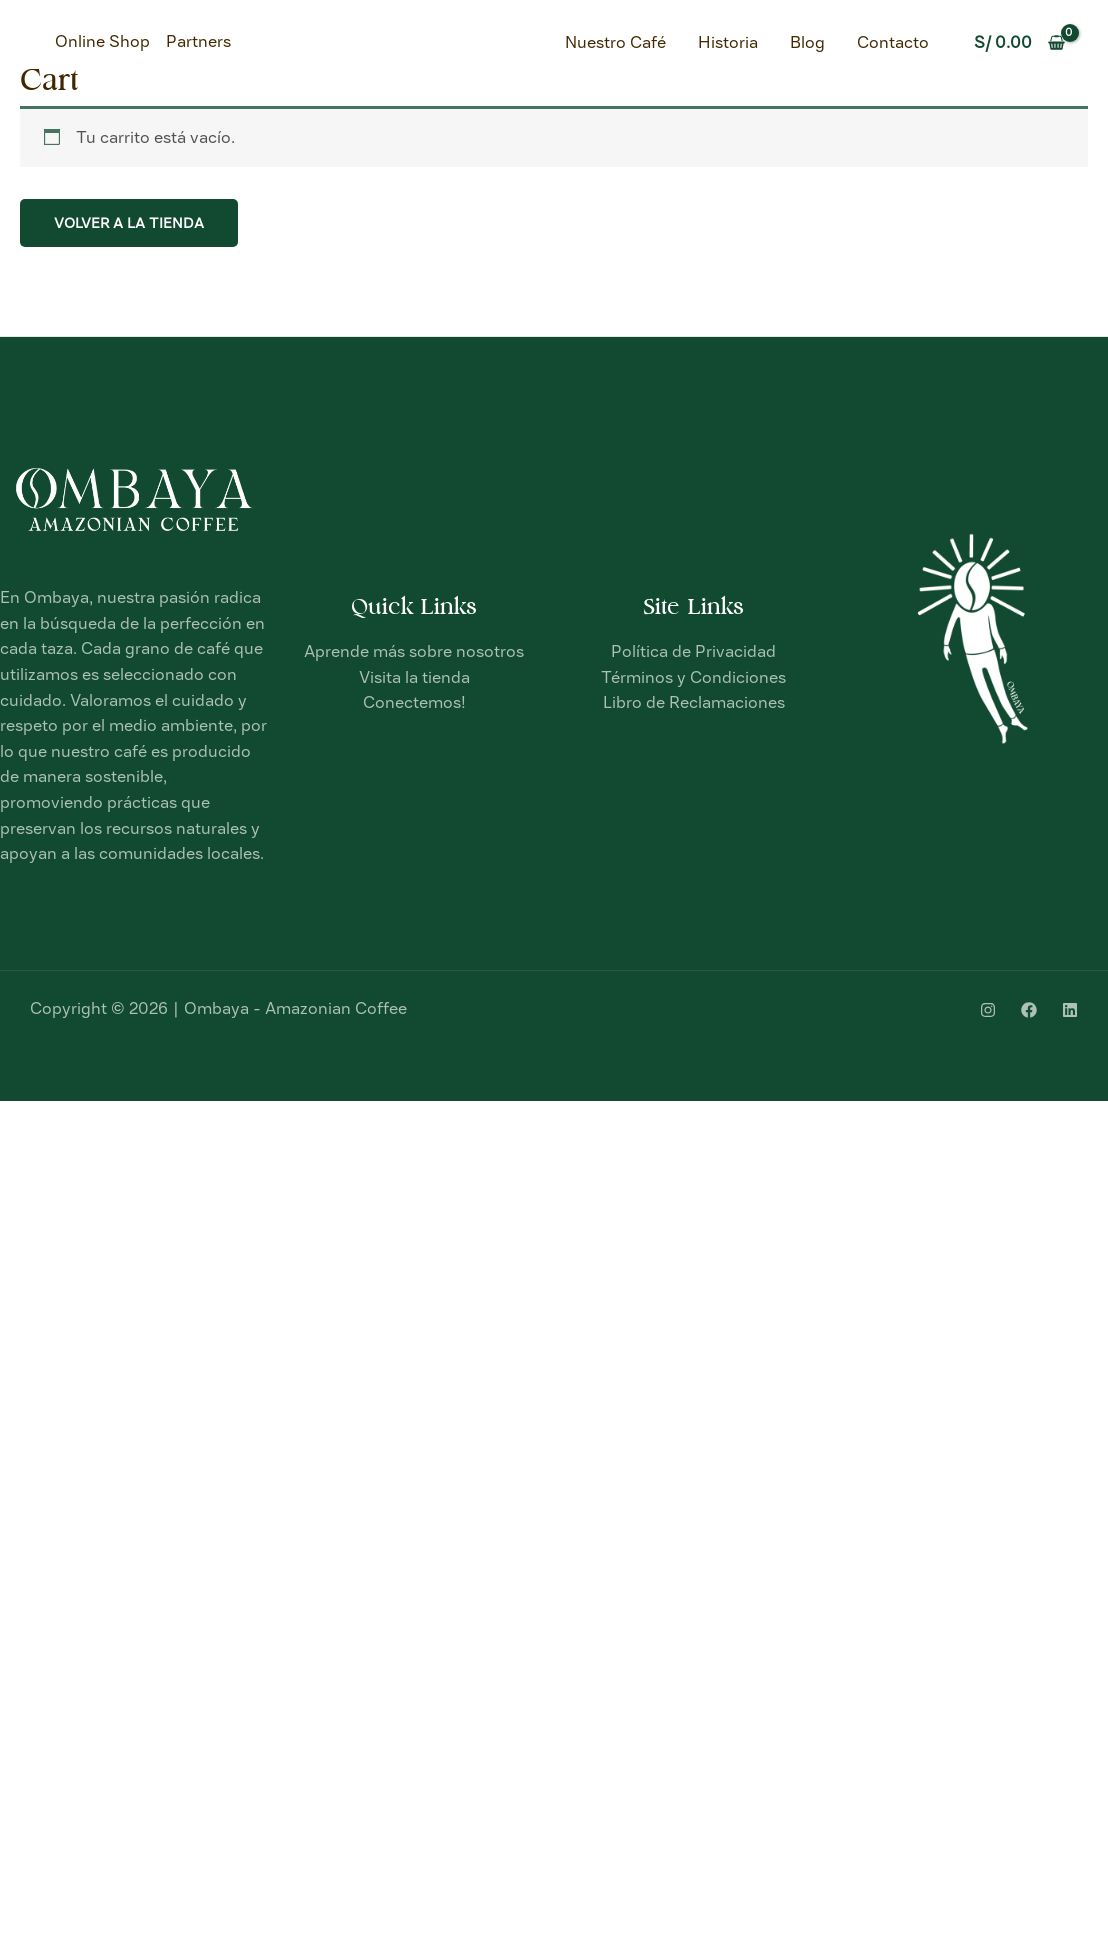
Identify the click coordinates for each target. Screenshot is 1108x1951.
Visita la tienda (414, 677)
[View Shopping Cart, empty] (1019, 43)
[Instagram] (988, 1010)
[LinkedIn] (1070, 1010)
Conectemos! (414, 702)
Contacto (893, 42)
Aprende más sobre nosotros (414, 651)
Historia (728, 42)
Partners (198, 41)
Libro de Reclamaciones (694, 702)
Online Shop (102, 41)
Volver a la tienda (129, 223)
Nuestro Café (615, 42)
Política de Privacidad (693, 651)
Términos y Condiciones (693, 677)
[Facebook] (1029, 1010)
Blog (807, 42)
